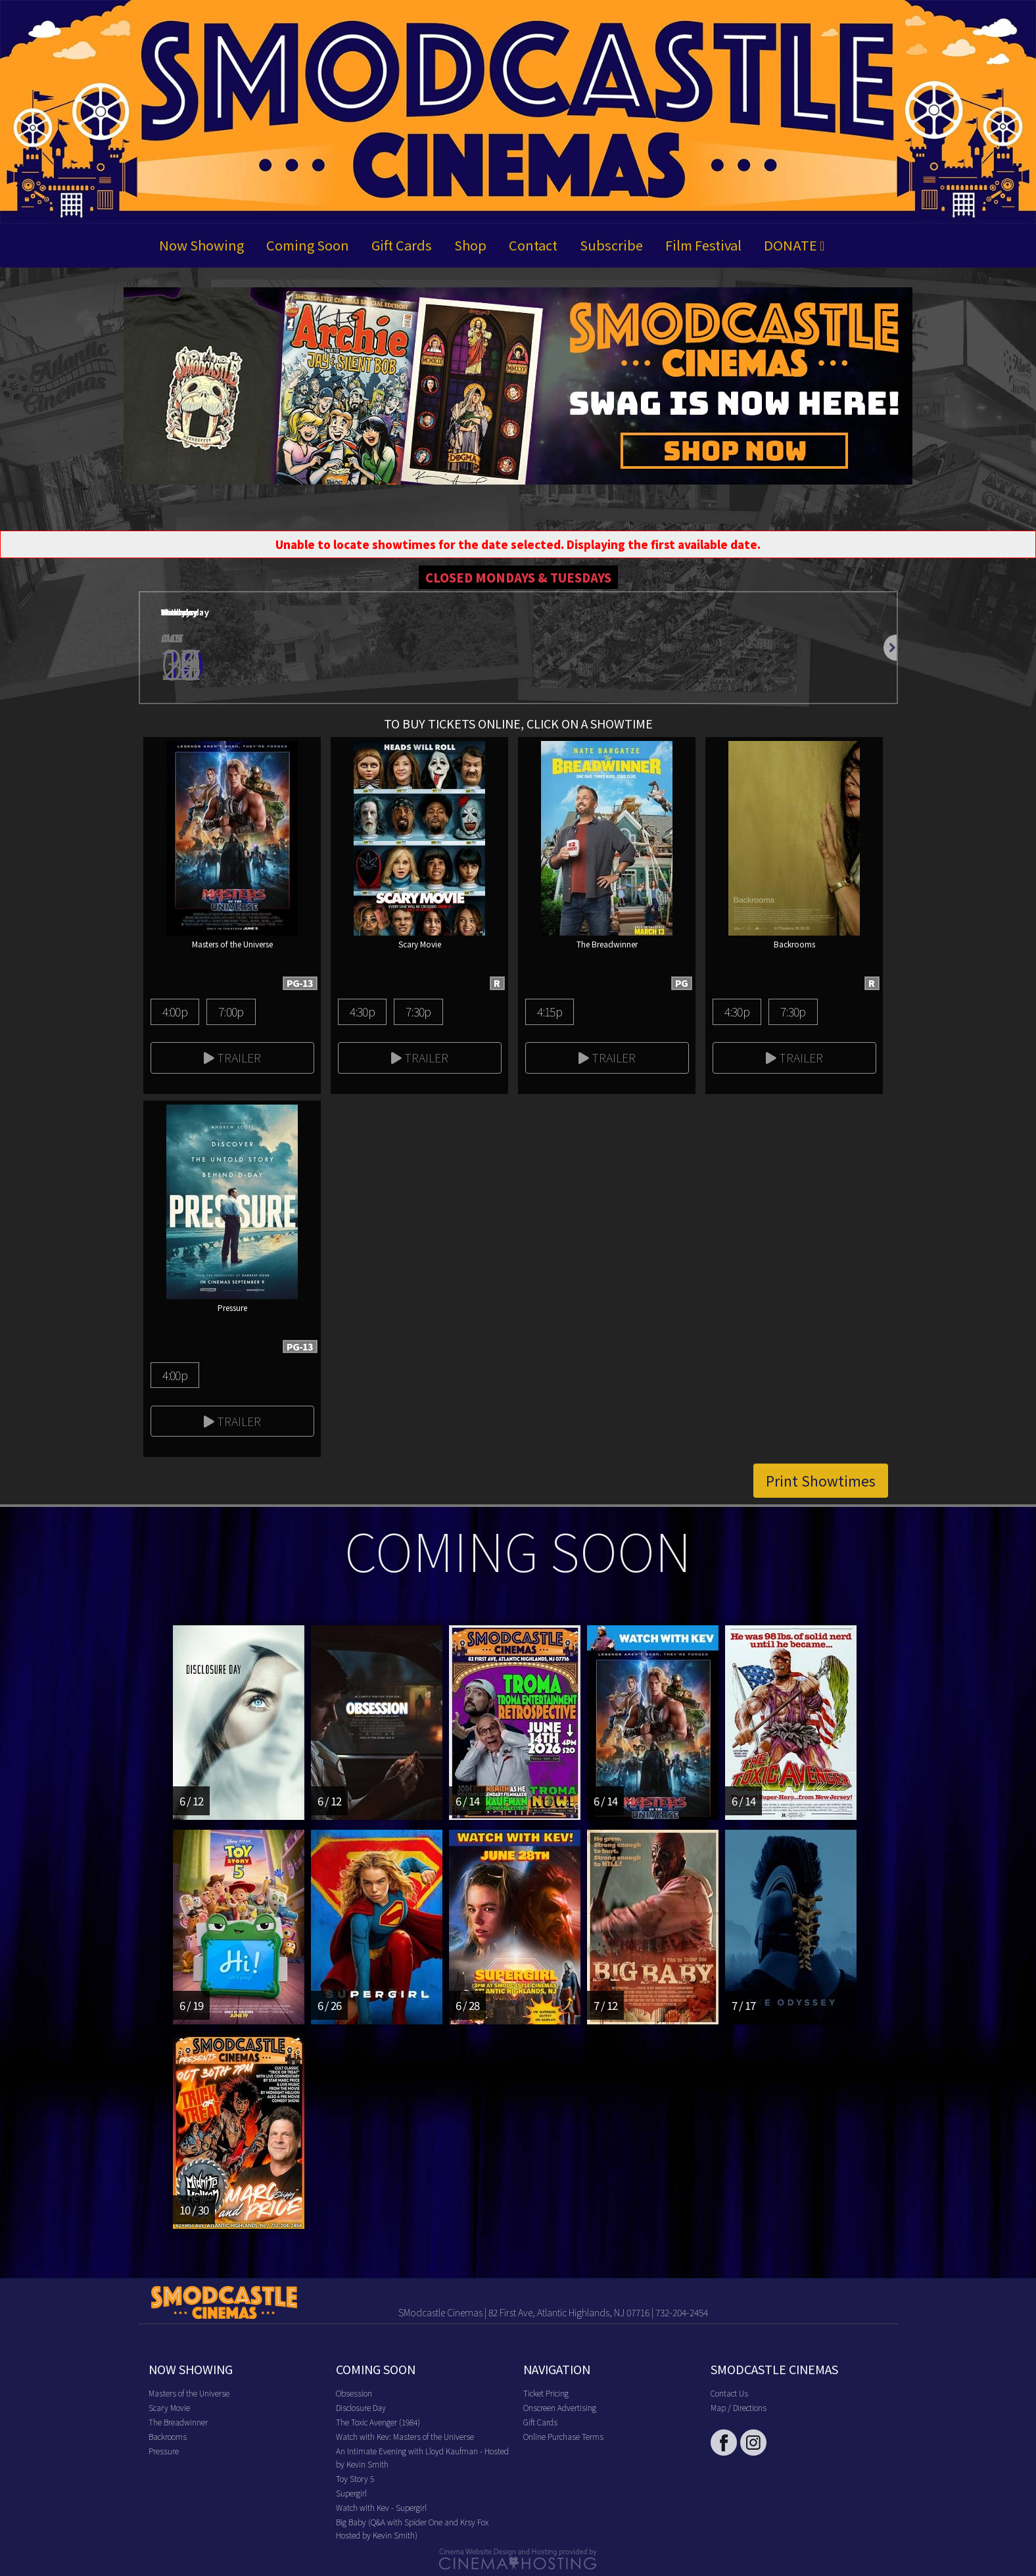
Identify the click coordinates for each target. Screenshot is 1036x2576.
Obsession (354, 2392)
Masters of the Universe (189, 2392)
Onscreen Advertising (559, 2407)
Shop (470, 244)
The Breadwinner (178, 2421)
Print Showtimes (821, 1481)
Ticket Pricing (546, 2392)
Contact (533, 244)
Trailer (232, 1057)
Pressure (164, 2450)
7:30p (418, 1011)
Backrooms (168, 2436)
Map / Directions (738, 2407)
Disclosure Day (361, 2407)
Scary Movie (169, 2407)
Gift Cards (401, 244)
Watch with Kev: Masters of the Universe (405, 2436)
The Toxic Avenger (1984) (378, 2421)
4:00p (174, 1011)
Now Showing (201, 244)
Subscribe (611, 244)
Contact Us (729, 2392)
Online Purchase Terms (563, 2436)
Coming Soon (307, 244)
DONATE (794, 244)
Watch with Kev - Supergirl (381, 2507)
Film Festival (703, 244)
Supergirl (351, 2492)
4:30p (362, 1011)
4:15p (549, 1011)
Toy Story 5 (355, 2478)
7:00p (230, 1011)
